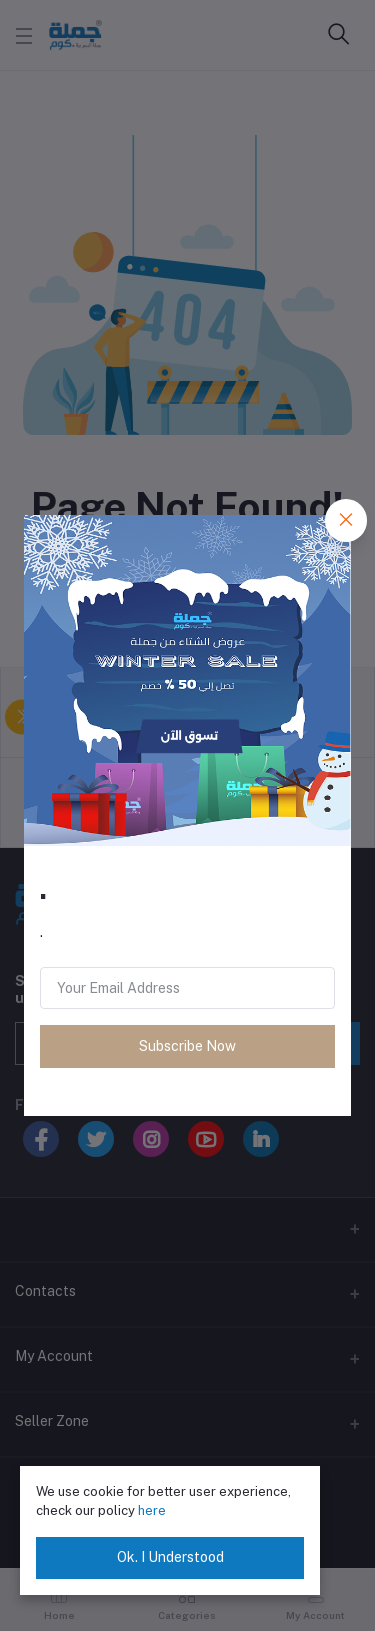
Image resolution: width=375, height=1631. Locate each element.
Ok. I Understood (170, 1557)
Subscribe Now (187, 1046)
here (152, 1510)
